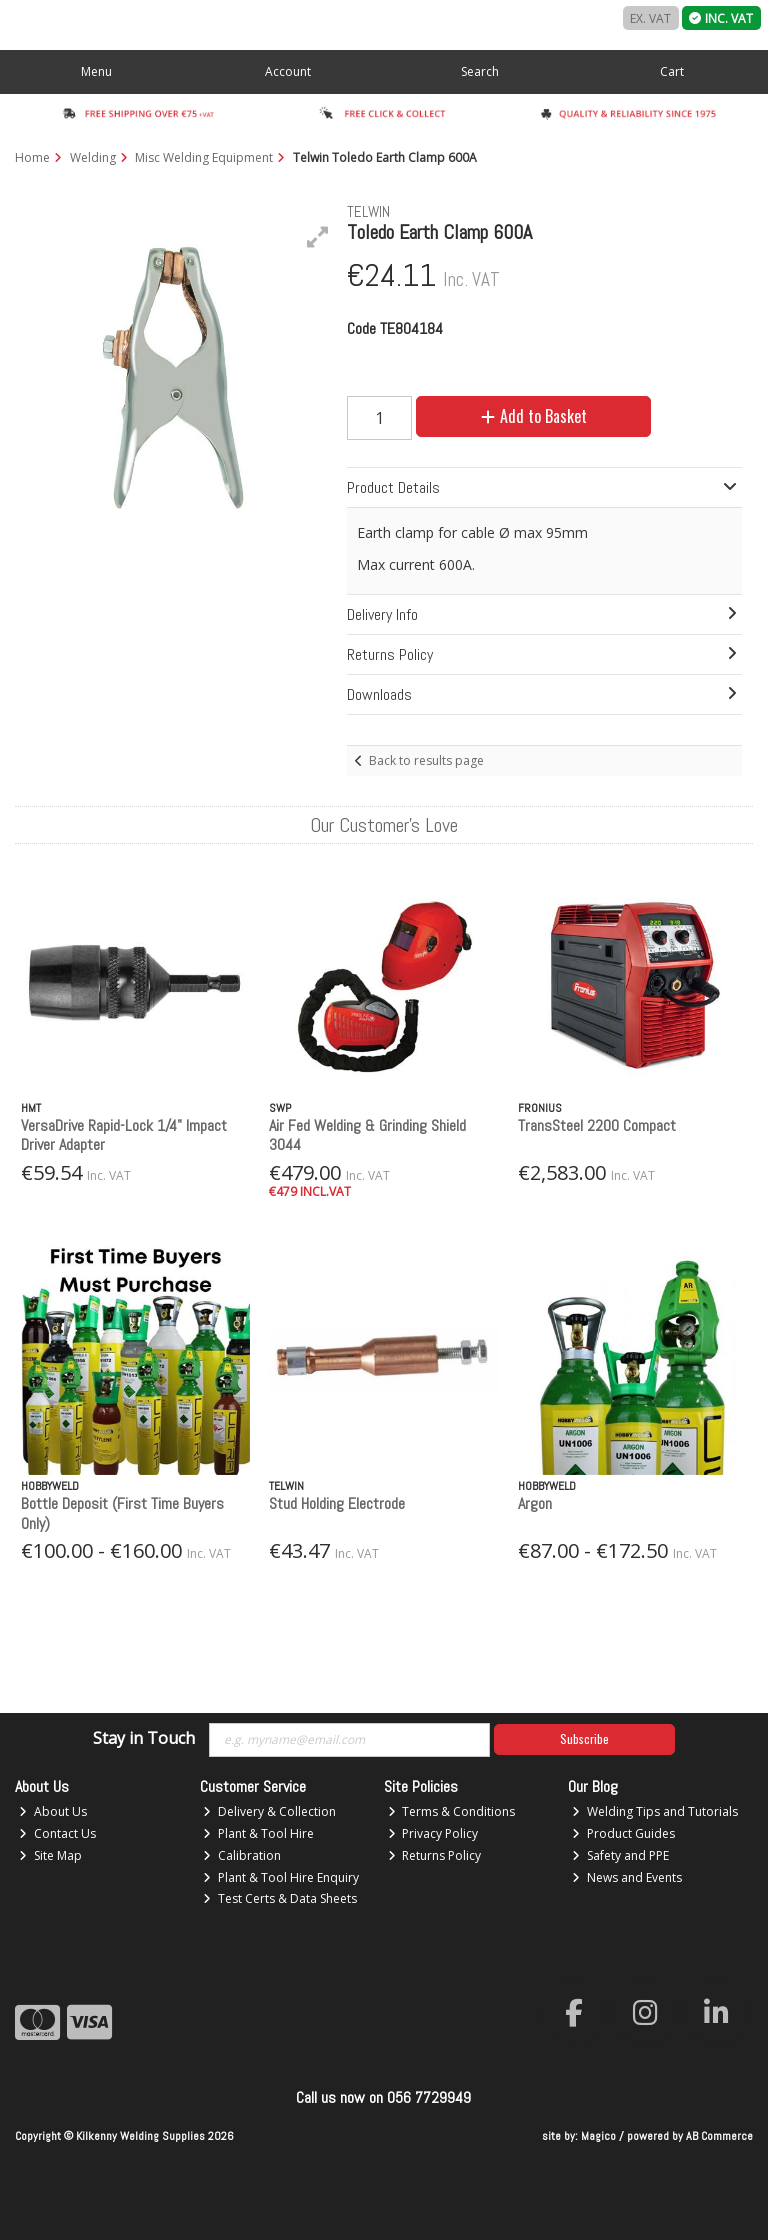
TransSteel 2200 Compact (597, 1125)
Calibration (242, 1855)
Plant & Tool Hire (258, 1833)
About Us (53, 1811)
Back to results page (426, 760)
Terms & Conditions (452, 1811)
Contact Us (57, 1833)
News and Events (627, 1877)
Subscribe (584, 1738)
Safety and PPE (620, 1855)
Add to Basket (534, 416)
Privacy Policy (433, 1833)
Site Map (50, 1855)
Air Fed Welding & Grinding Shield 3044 (367, 1135)
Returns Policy (435, 1855)
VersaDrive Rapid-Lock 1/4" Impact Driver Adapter (124, 1135)
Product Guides (623, 1833)
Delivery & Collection (269, 1811)
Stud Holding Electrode (337, 1503)
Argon (535, 1503)
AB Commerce (719, 2136)
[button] (318, 237)
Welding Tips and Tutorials (655, 1811)
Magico (598, 2136)
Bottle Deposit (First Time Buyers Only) (122, 1513)
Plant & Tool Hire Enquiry (281, 1877)
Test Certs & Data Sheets (280, 1898)
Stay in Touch (144, 1739)
